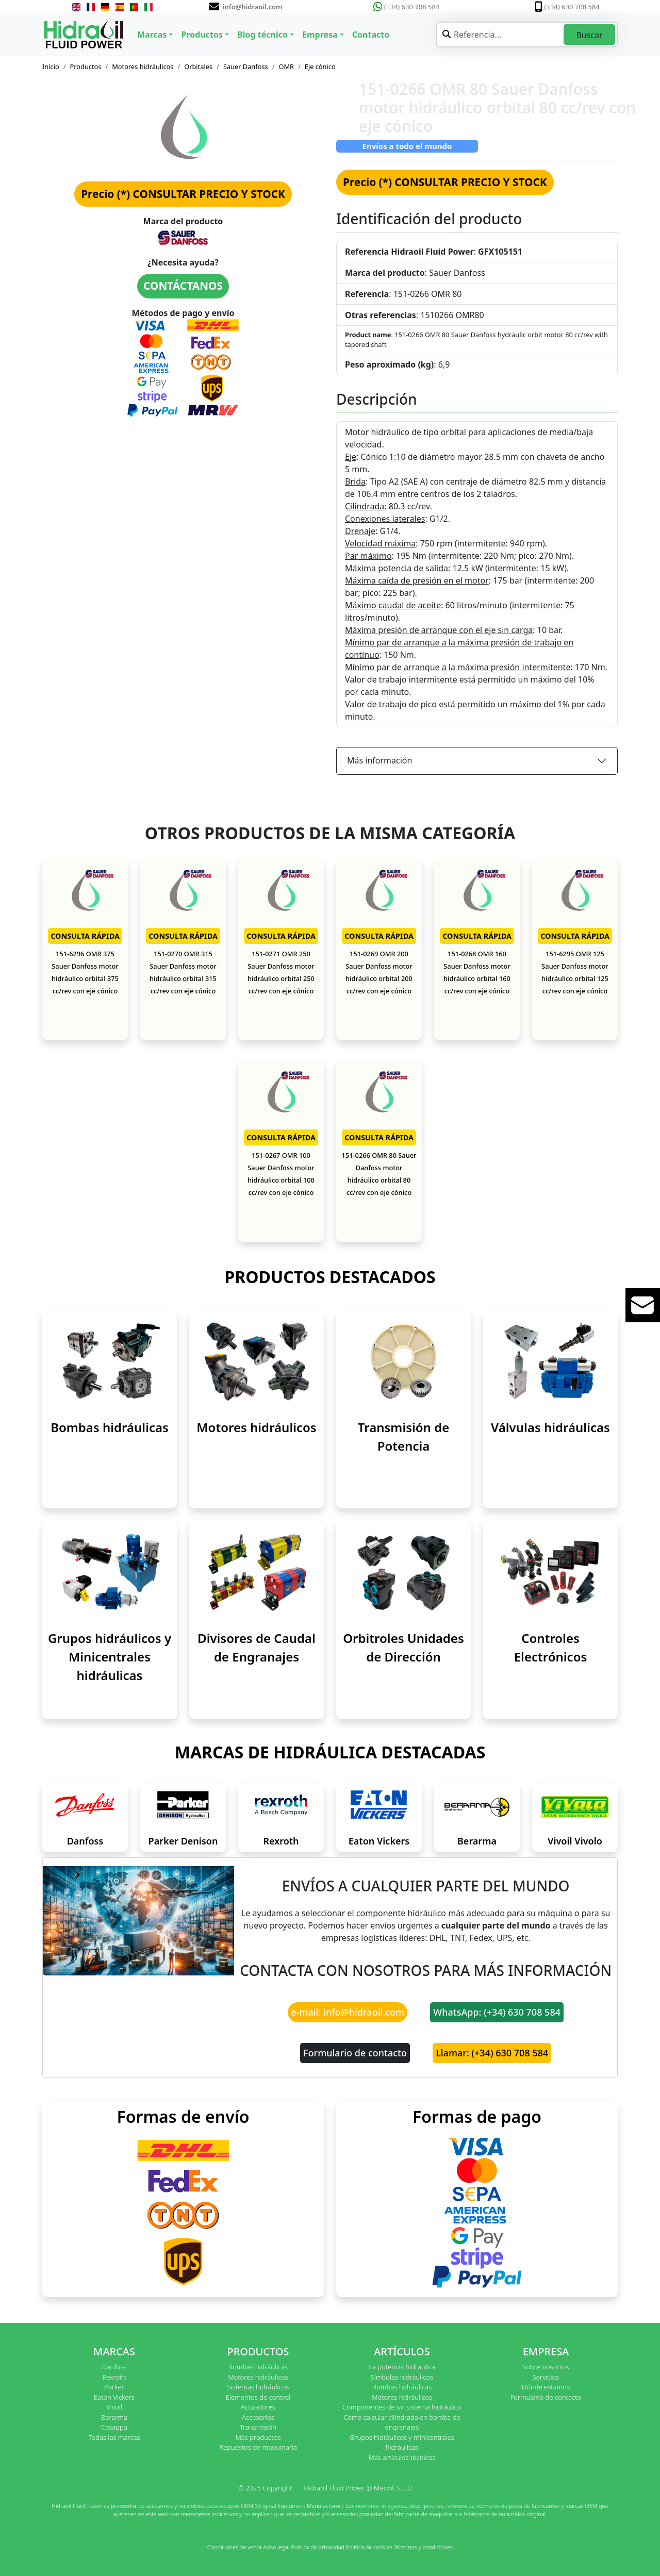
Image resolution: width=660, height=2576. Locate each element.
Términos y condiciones (423, 2547)
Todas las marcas (114, 2437)
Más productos (258, 2437)
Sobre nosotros (545, 2366)
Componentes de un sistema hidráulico (401, 2407)
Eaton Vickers (379, 1841)
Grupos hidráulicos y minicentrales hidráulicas (402, 2442)
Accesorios (258, 2417)
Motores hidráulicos (142, 66)
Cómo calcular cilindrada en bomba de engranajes (401, 2422)
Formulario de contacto (355, 2053)
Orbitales (198, 66)
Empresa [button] (320, 34)
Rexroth (281, 1841)
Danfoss (85, 1841)
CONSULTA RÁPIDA (85, 936)
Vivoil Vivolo (575, 1841)
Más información (379, 760)
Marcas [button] (152, 34)
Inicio (50, 66)
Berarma (477, 1841)
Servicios (546, 2377)
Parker (114, 2386)
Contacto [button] (370, 34)
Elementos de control (258, 2397)
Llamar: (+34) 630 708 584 (492, 2053)
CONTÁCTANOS (183, 285)
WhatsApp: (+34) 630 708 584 (496, 2012)
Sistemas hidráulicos (258, 2386)
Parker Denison (183, 1841)
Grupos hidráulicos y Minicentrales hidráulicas (109, 1657)
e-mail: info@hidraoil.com (347, 2012)
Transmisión (258, 2427)
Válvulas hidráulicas (550, 1427)
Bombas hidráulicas (110, 1427)
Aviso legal (276, 2547)
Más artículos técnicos (402, 2457)
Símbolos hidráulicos (402, 2377)
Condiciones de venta (234, 2547)
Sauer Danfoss (245, 66)
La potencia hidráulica (402, 2366)
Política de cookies (369, 2547)
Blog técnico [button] (262, 34)
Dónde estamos (546, 2386)
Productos (86, 66)
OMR (286, 66)
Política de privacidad (317, 2547)
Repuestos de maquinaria (258, 2447)
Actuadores (258, 2407)
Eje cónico (320, 66)
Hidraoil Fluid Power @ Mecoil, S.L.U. (359, 2487)
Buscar (589, 35)
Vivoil (114, 2407)
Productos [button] (202, 34)
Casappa (114, 2427)
